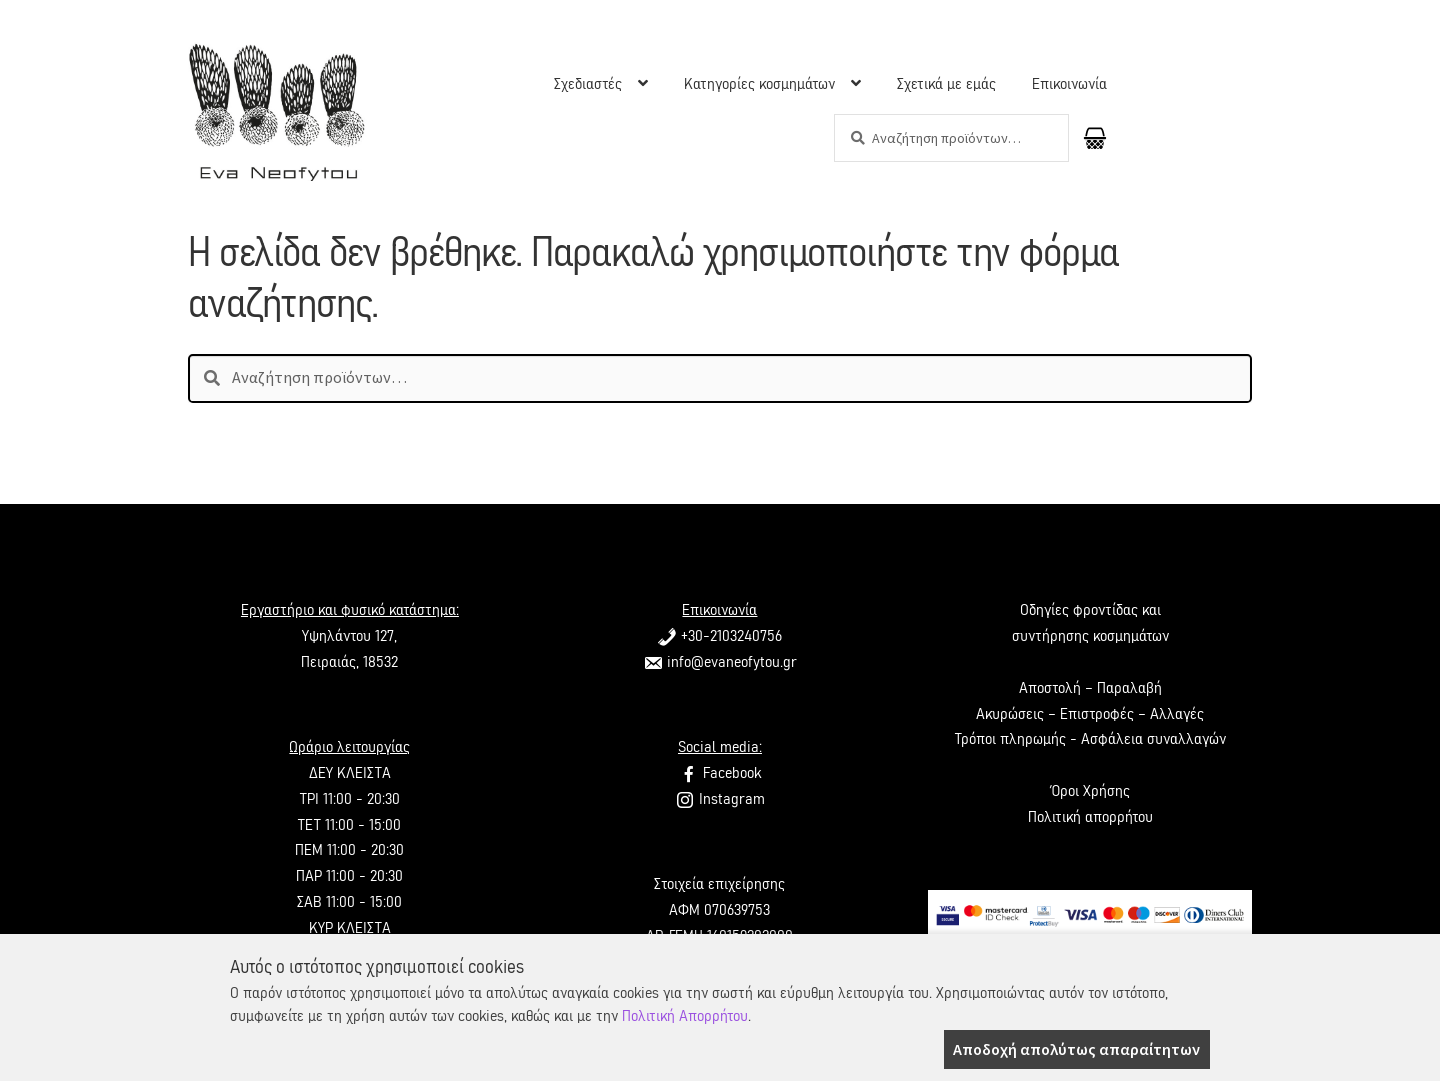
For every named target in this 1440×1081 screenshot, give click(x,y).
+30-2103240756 (719, 636)
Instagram (720, 799)
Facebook (720, 773)
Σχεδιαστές (588, 84)
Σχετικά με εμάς (946, 84)
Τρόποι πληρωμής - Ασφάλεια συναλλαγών (1090, 739)
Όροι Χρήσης (1090, 791)
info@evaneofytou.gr (720, 662)
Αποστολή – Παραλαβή (1090, 688)
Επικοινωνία (1069, 84)
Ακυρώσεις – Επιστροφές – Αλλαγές (1090, 714)
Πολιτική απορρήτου (1090, 817)
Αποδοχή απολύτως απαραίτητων (1076, 1049)
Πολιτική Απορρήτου (685, 1016)
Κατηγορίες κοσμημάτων (759, 84)
